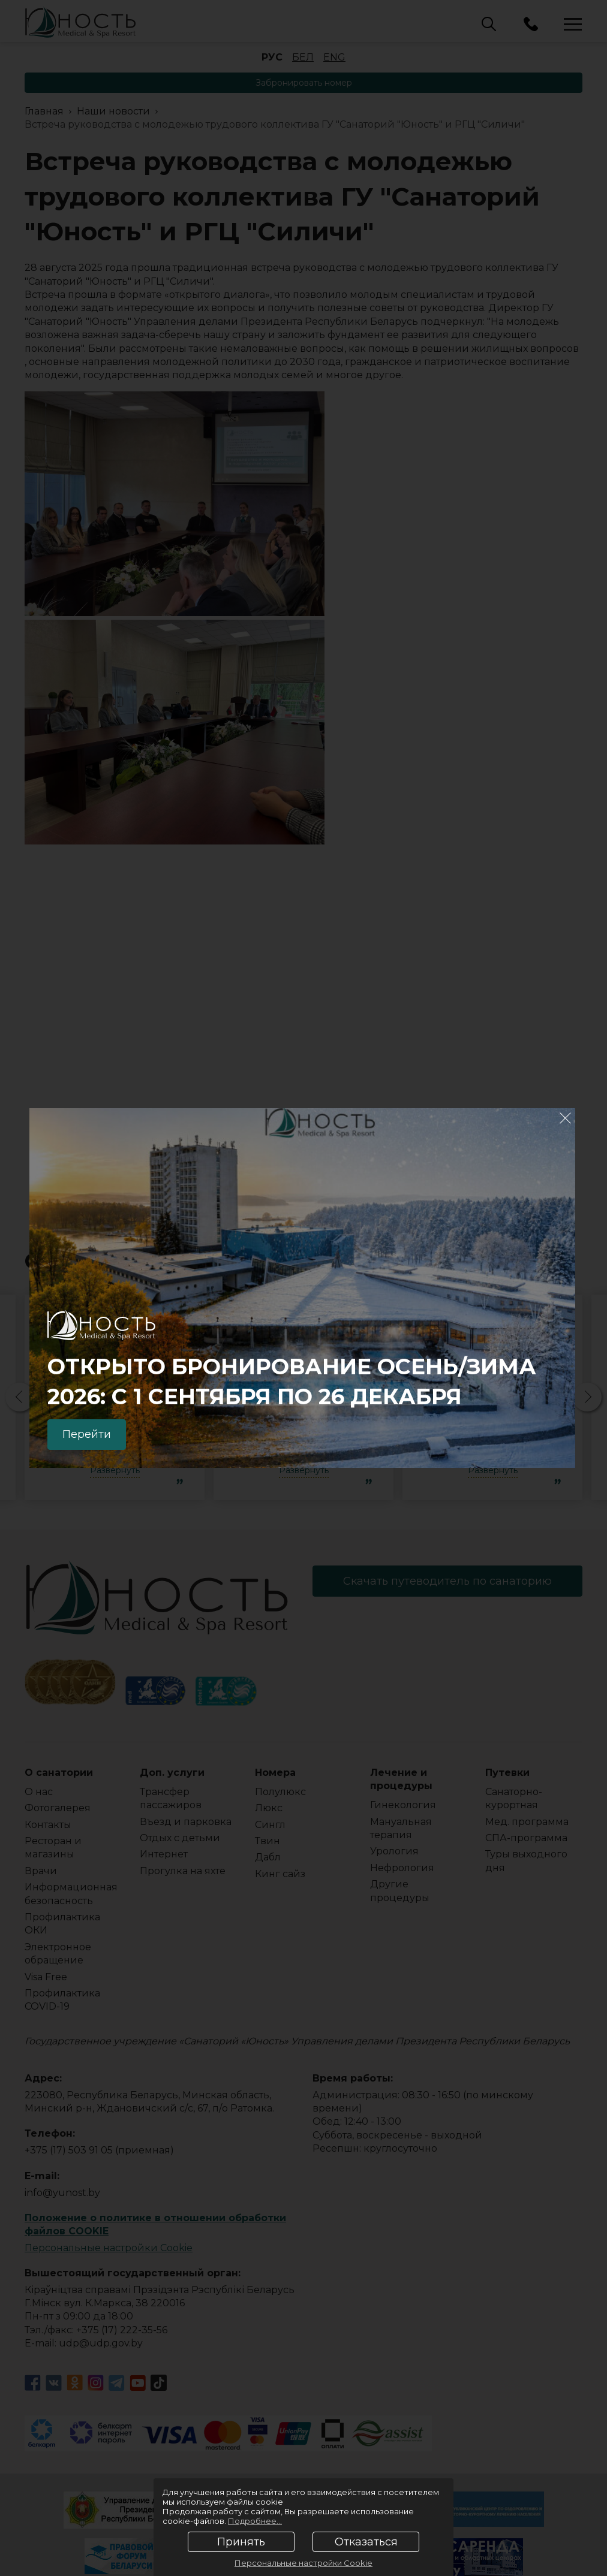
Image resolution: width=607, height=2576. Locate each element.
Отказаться (366, 2541)
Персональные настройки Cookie (303, 2563)
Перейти (87, 1434)
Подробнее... (255, 2521)
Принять (241, 2541)
